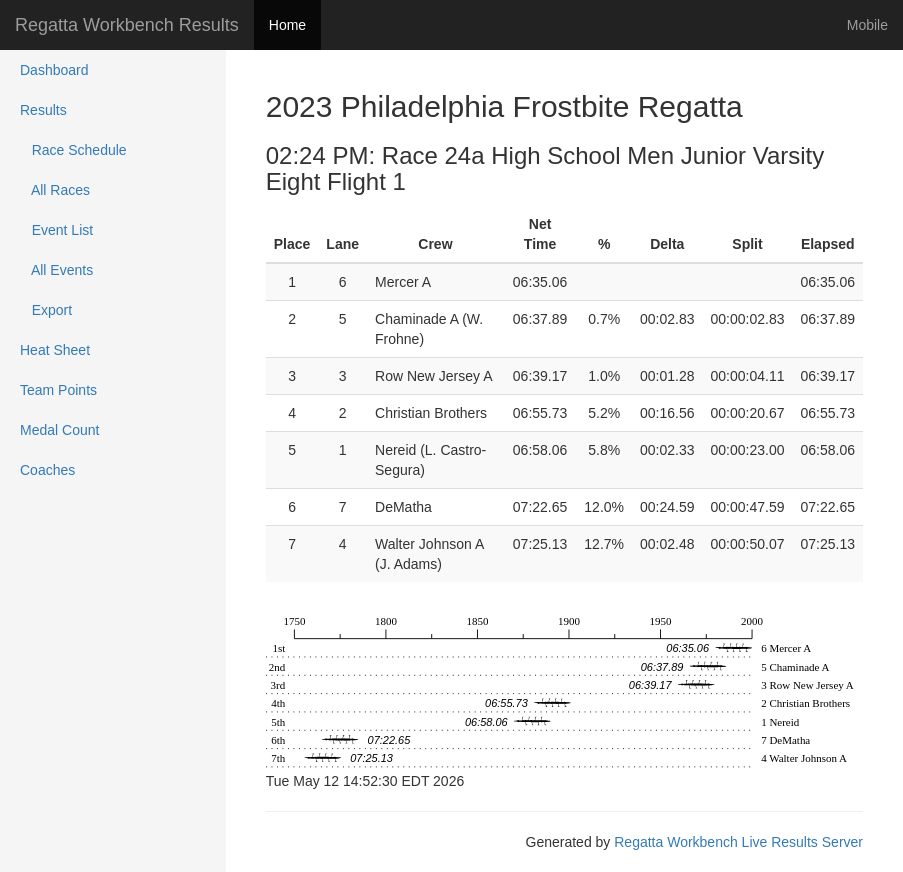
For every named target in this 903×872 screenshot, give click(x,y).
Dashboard (54, 70)
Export (46, 310)
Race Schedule (73, 150)
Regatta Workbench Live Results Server (738, 842)
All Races (55, 190)
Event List (56, 230)
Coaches (47, 470)
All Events (56, 270)
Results (43, 110)
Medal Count (59, 430)
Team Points (58, 390)
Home (287, 25)
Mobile (867, 25)
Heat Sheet (55, 350)
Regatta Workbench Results (127, 25)
